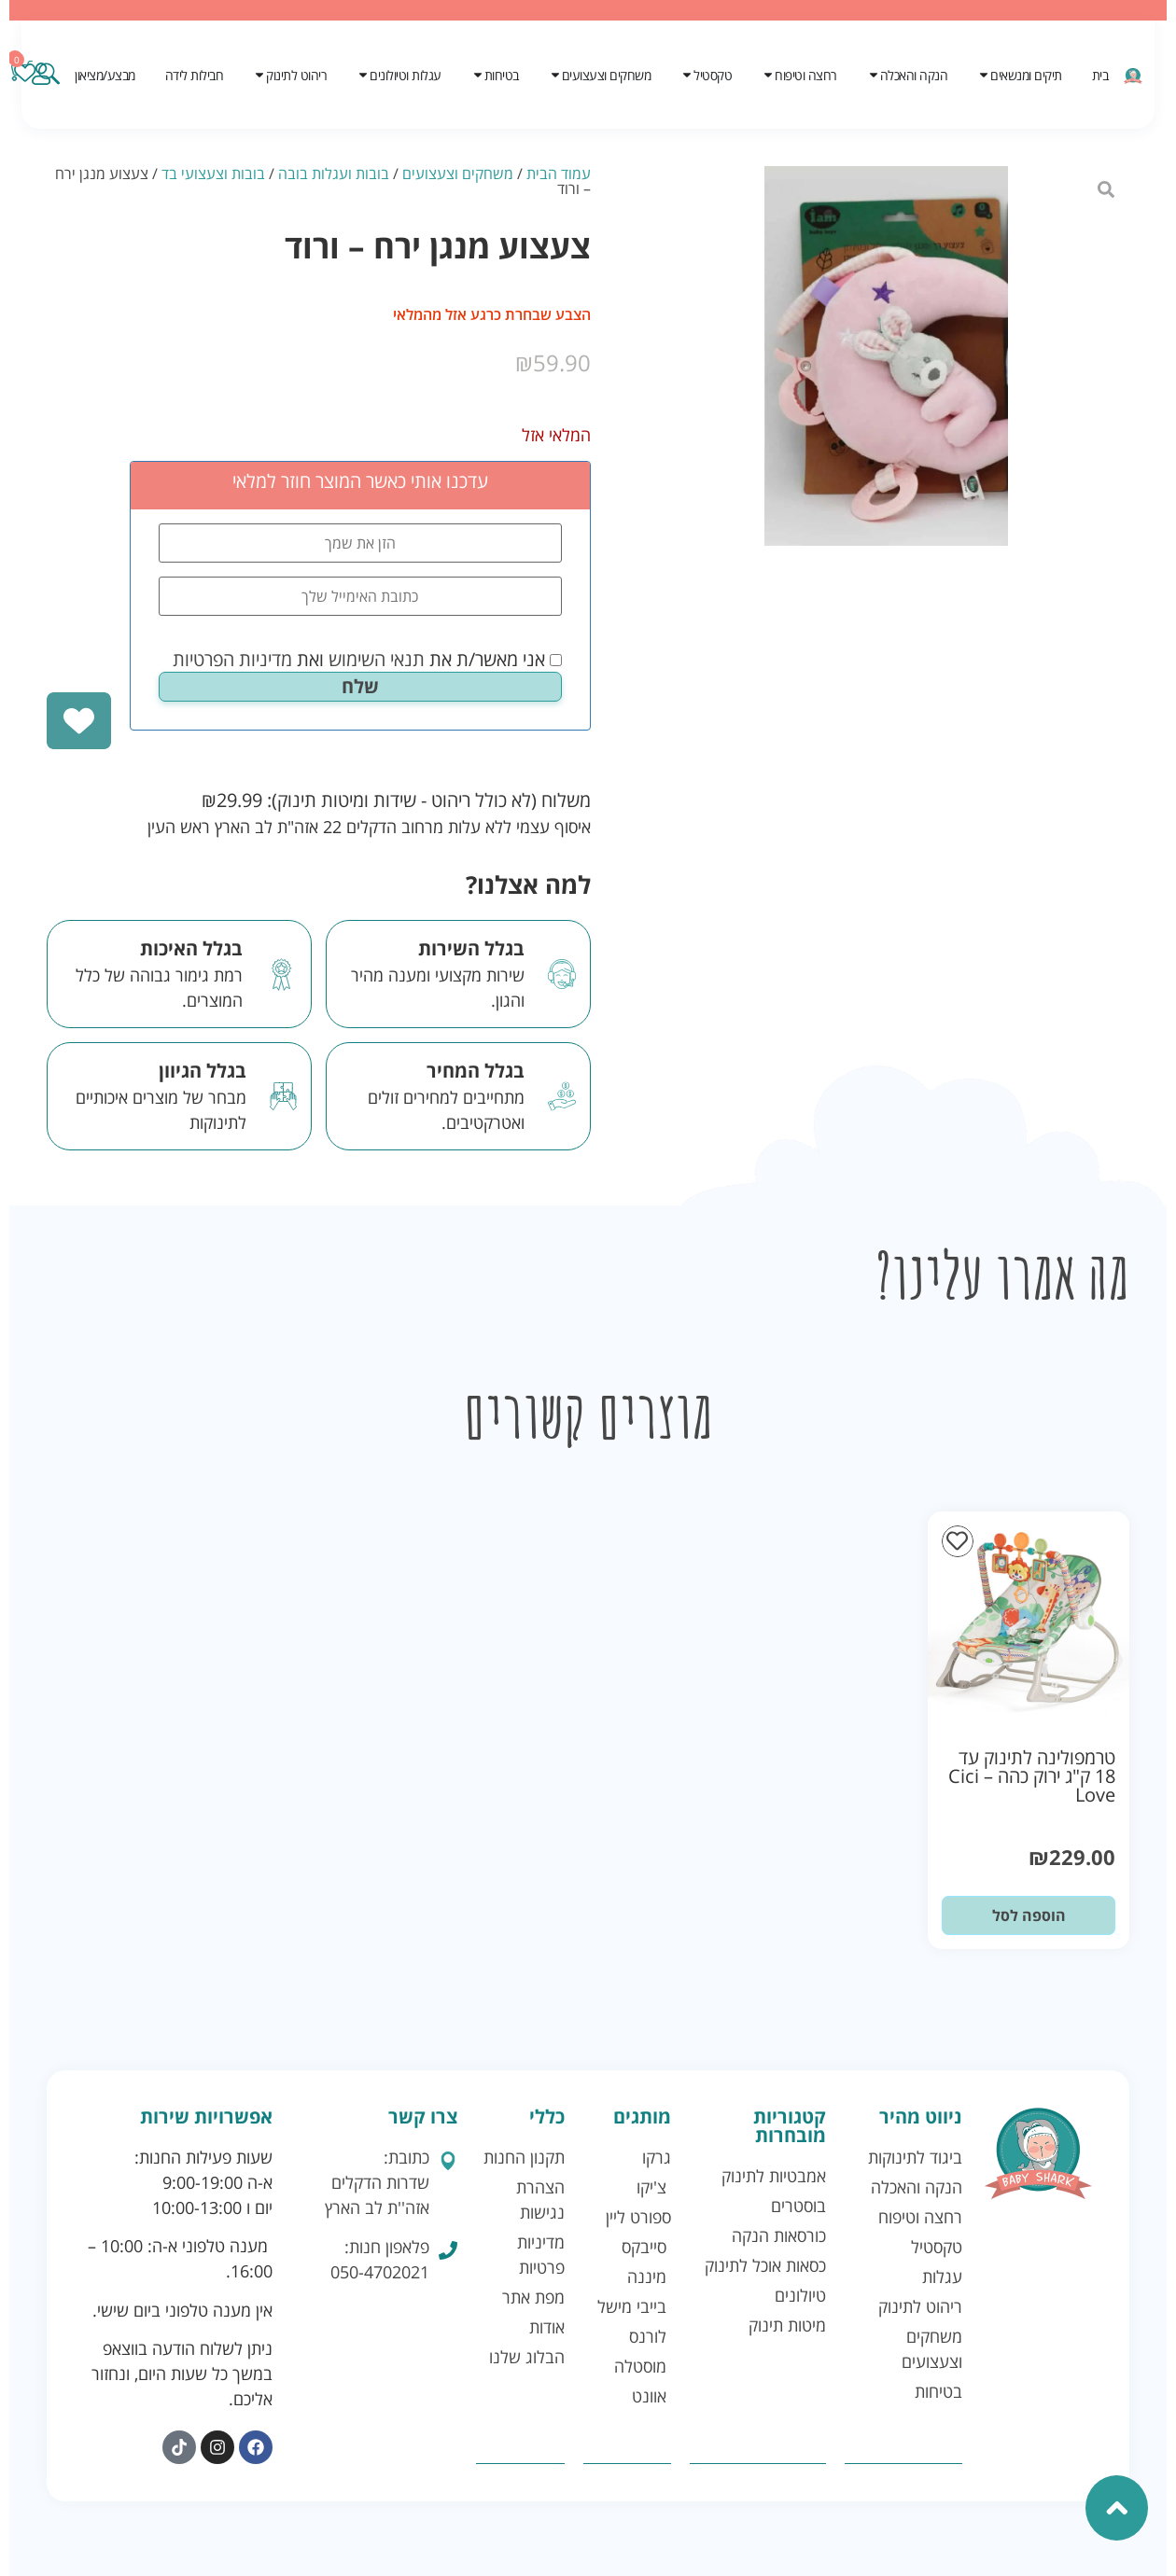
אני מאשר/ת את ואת (367, 659)
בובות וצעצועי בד (213, 173)
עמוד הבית (558, 173)
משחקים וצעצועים (457, 173)
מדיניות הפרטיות (232, 659)
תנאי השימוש (377, 659)
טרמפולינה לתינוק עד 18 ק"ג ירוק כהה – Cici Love (1031, 1776)
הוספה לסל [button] (1029, 1915)
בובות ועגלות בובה (333, 173)
